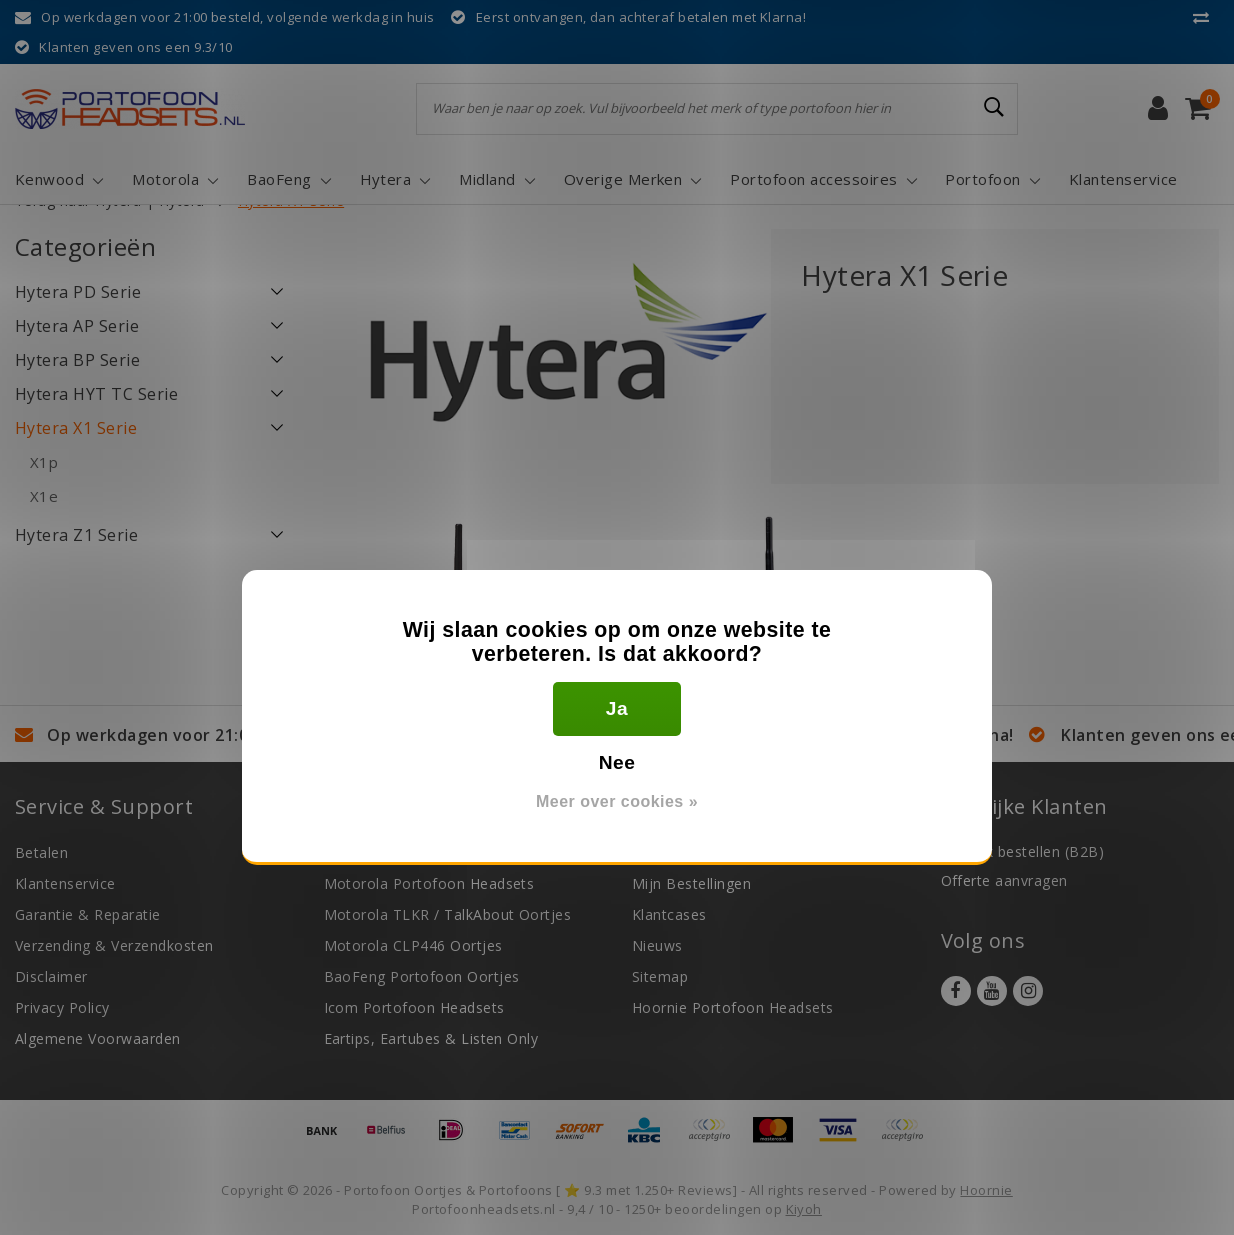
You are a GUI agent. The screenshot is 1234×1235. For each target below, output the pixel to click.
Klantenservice (65, 883)
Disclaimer (51, 976)
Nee (617, 762)
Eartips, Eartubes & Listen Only (431, 1038)
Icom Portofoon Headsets (414, 1007)
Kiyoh (804, 1209)
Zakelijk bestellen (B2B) (1023, 851)
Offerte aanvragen (1004, 880)
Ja (617, 708)
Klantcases (669, 914)
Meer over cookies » (617, 801)
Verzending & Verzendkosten (114, 945)
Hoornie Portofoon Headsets (732, 1007)
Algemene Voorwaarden (98, 1038)
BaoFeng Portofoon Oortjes (422, 976)
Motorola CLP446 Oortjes (413, 945)
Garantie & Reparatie (88, 914)
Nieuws (657, 945)
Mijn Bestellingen (691, 883)
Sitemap (660, 976)
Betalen (41, 852)
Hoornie (986, 1190)
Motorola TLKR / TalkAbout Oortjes (448, 914)
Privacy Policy (62, 1007)
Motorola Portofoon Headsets (429, 883)
